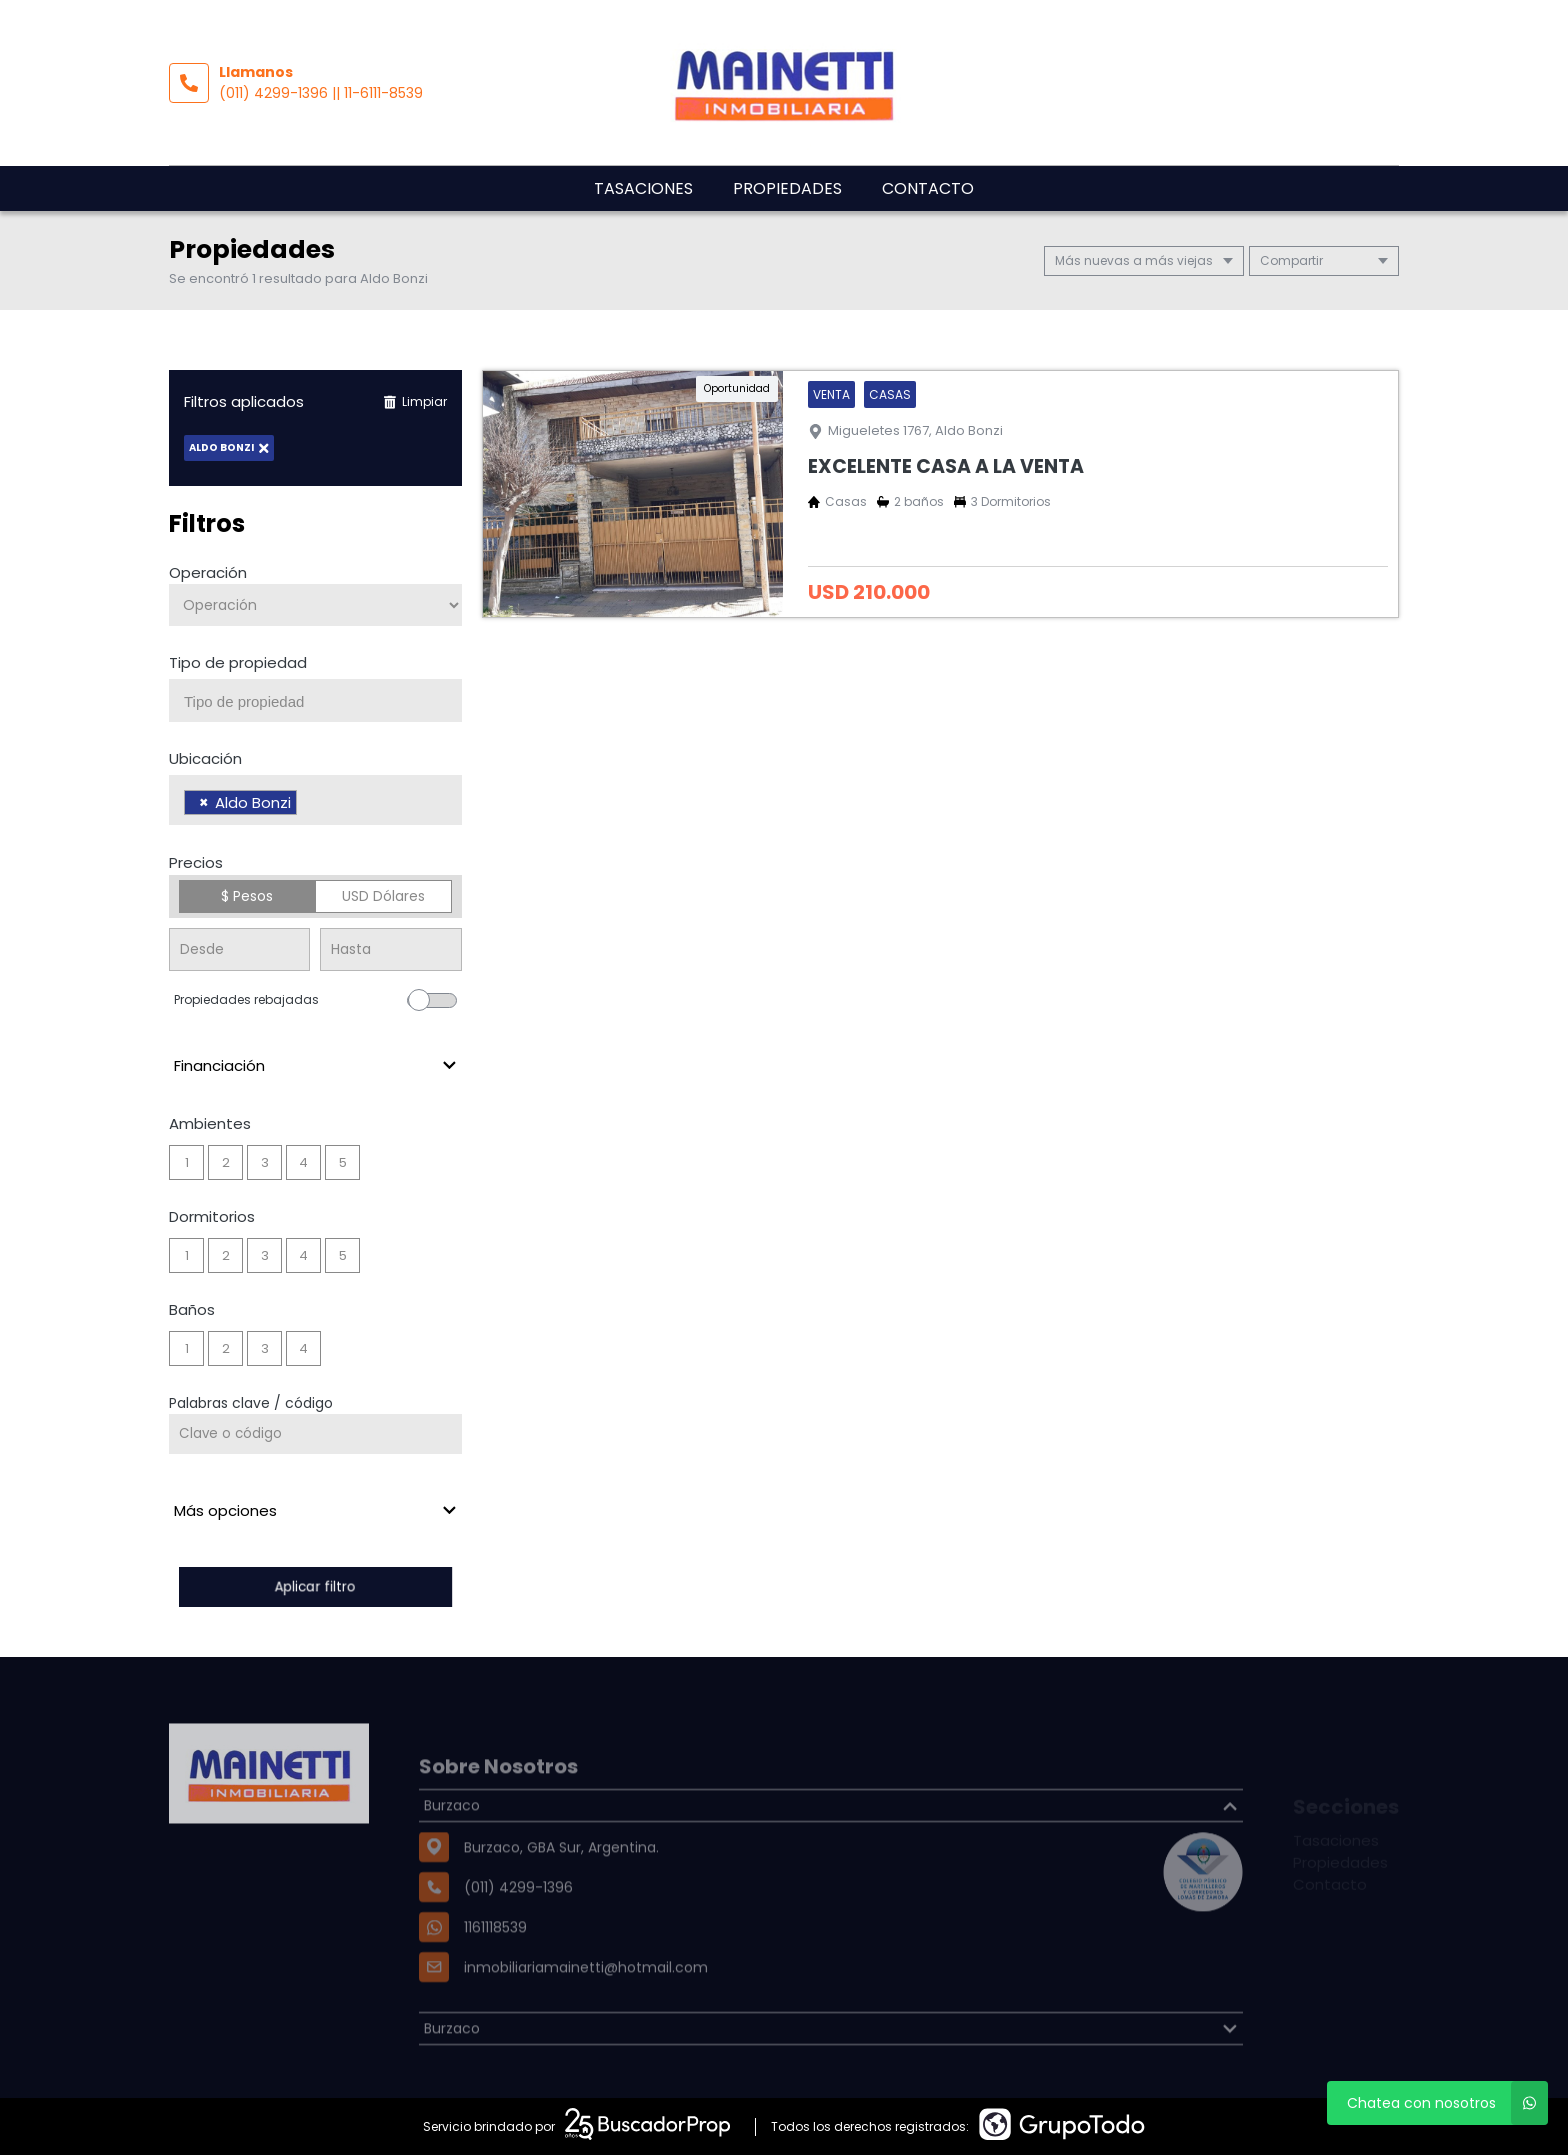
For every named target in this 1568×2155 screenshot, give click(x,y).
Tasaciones (643, 188)
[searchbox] (323, 702)
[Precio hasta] (390, 949)
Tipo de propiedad (238, 662)
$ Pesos (247, 896)
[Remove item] (204, 802)
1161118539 (495, 1969)
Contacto (928, 188)
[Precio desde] (239, 949)
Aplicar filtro (315, 1586)
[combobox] (315, 700)
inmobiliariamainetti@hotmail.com (586, 2009)
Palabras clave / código (251, 1403)
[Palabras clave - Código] (315, 1434)
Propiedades (787, 188)
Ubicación (205, 758)
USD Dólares (383, 896)
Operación (208, 572)
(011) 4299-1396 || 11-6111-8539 (321, 93)
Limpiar (415, 401)
